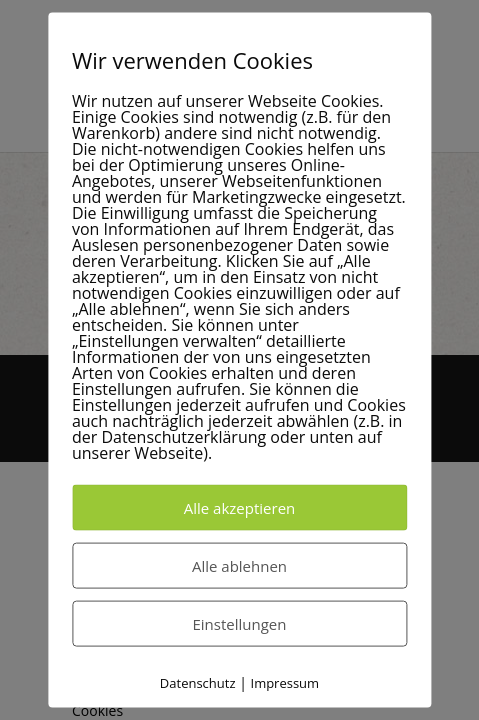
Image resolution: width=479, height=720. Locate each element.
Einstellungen (240, 624)
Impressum (285, 683)
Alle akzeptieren (240, 508)
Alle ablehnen (239, 566)
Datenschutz (198, 683)
